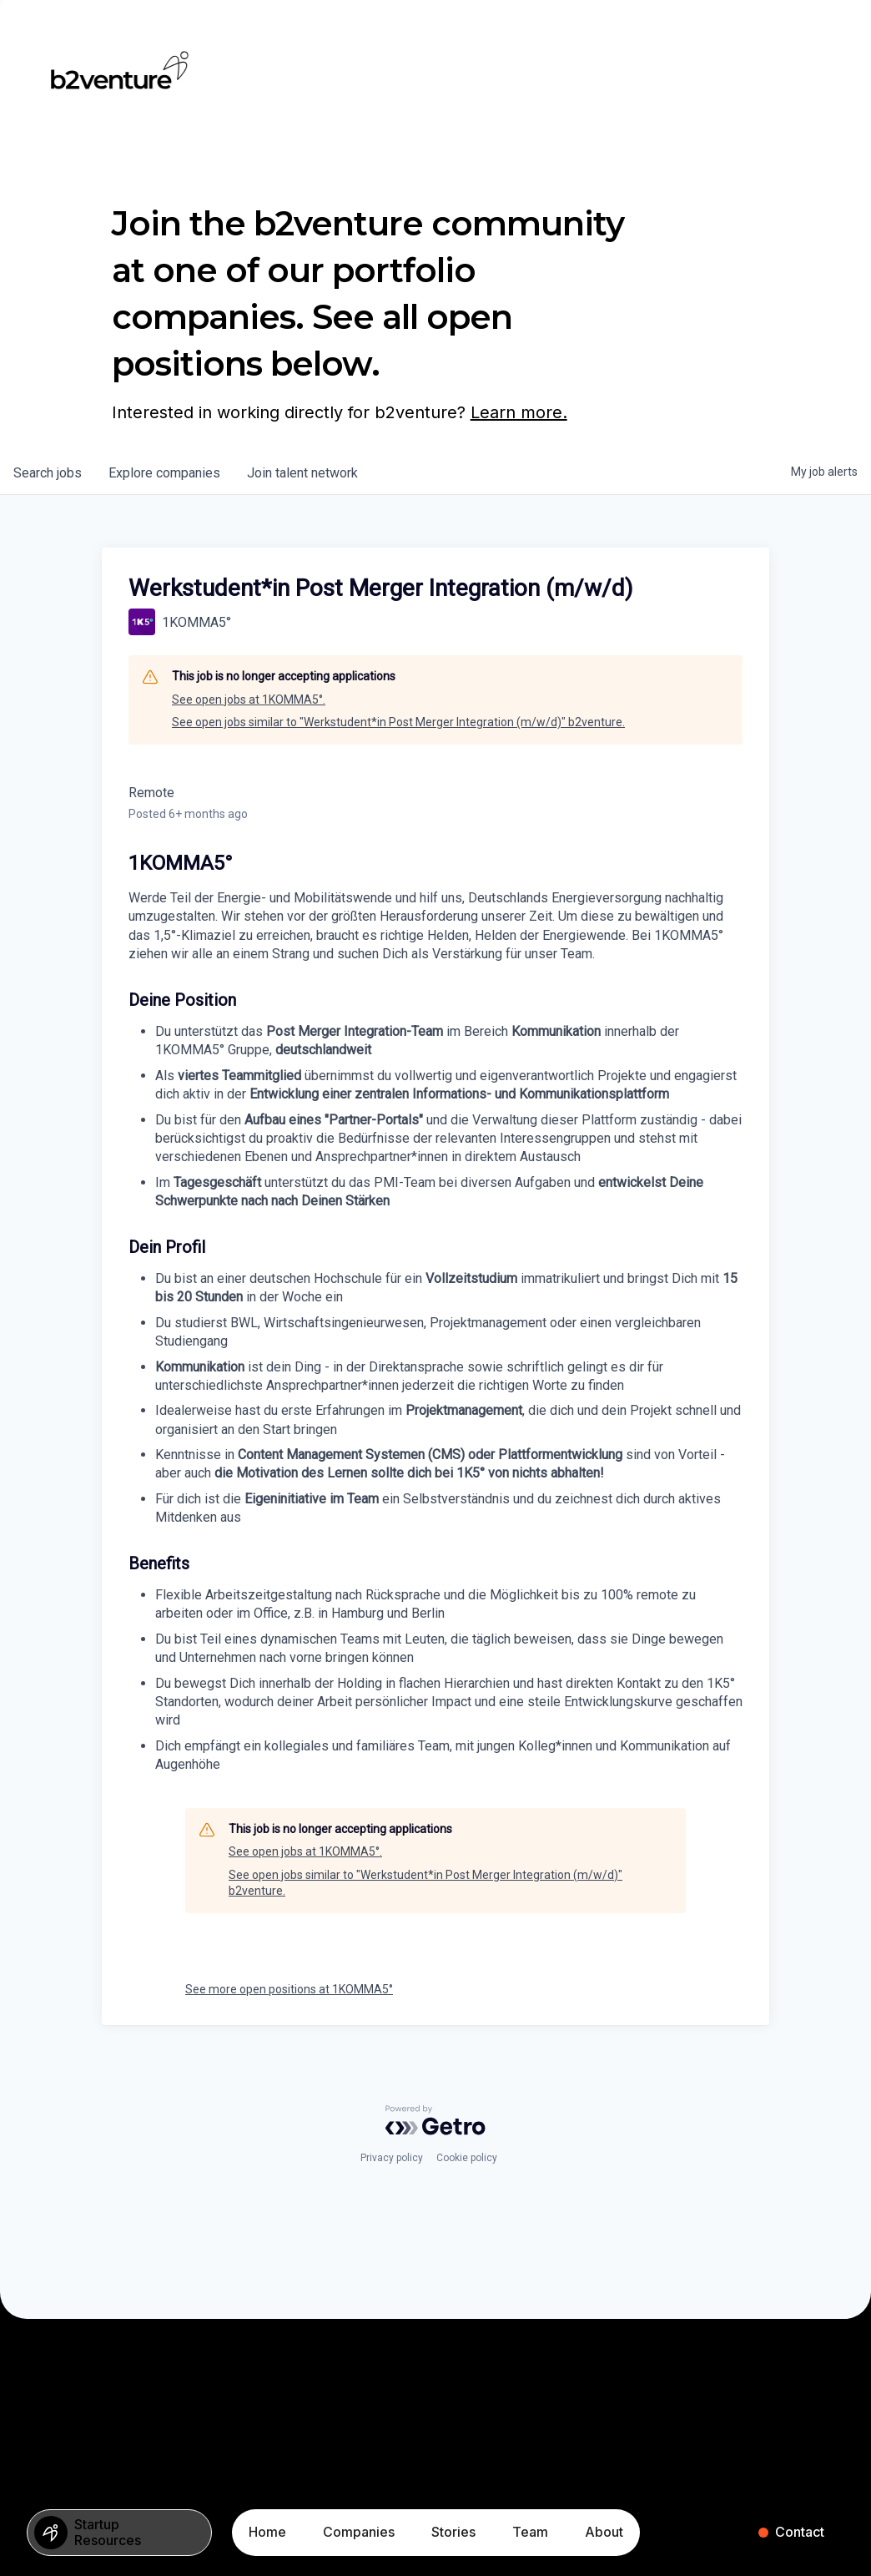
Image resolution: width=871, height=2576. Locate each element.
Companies (359, 2531)
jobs (47, 473)
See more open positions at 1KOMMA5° (289, 1989)
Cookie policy (466, 2158)
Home (267, 2531)
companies (164, 473)
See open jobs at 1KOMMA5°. (248, 699)
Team (530, 2531)
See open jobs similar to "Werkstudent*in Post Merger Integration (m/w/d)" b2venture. (398, 722)
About (604, 2531)
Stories (453, 2531)
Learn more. (519, 412)
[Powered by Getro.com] (435, 2120)
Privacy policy (391, 2158)
